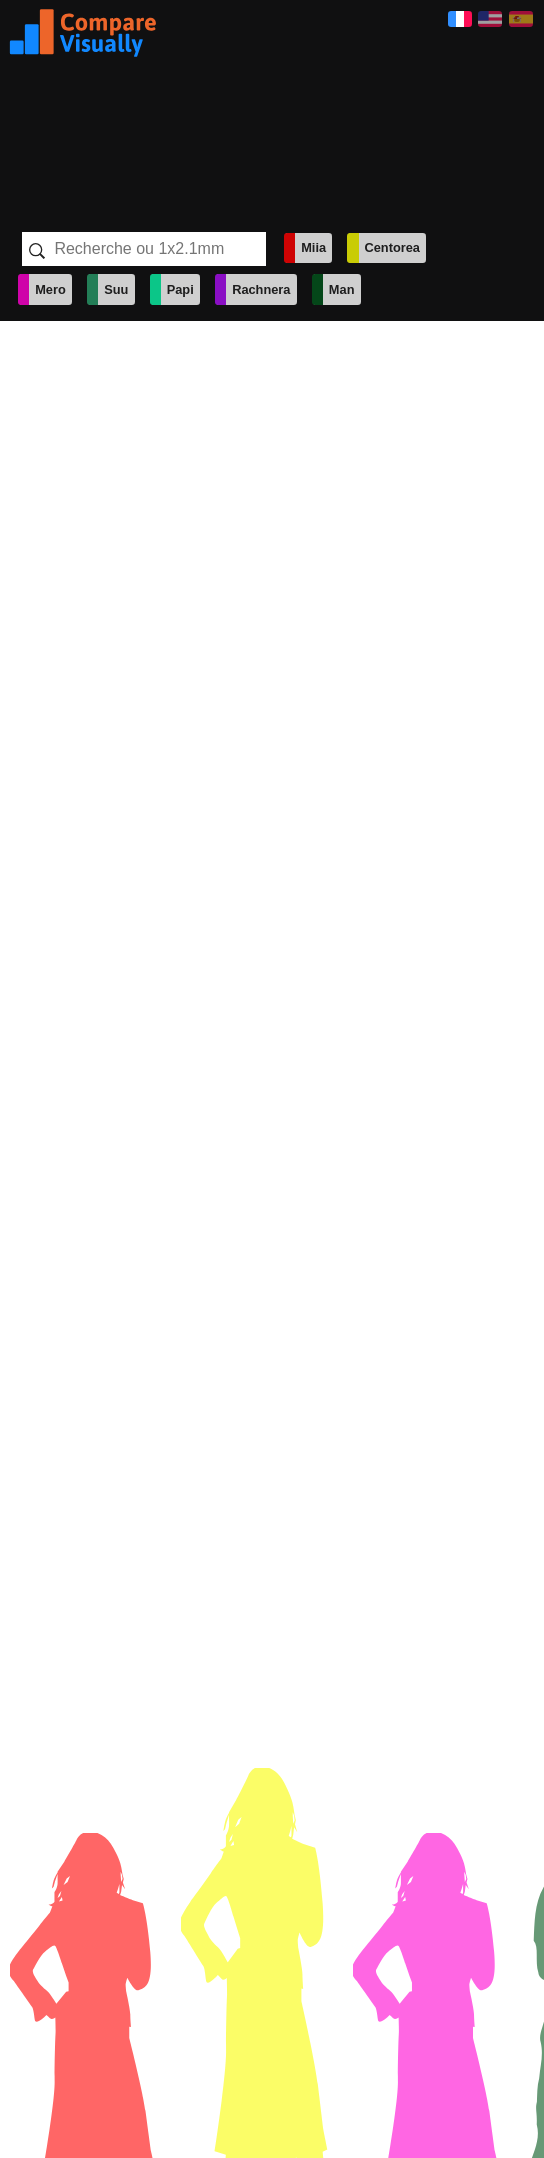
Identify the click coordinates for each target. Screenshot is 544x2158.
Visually (83, 33)
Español (521, 19)
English (490, 19)
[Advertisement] (301, 108)
